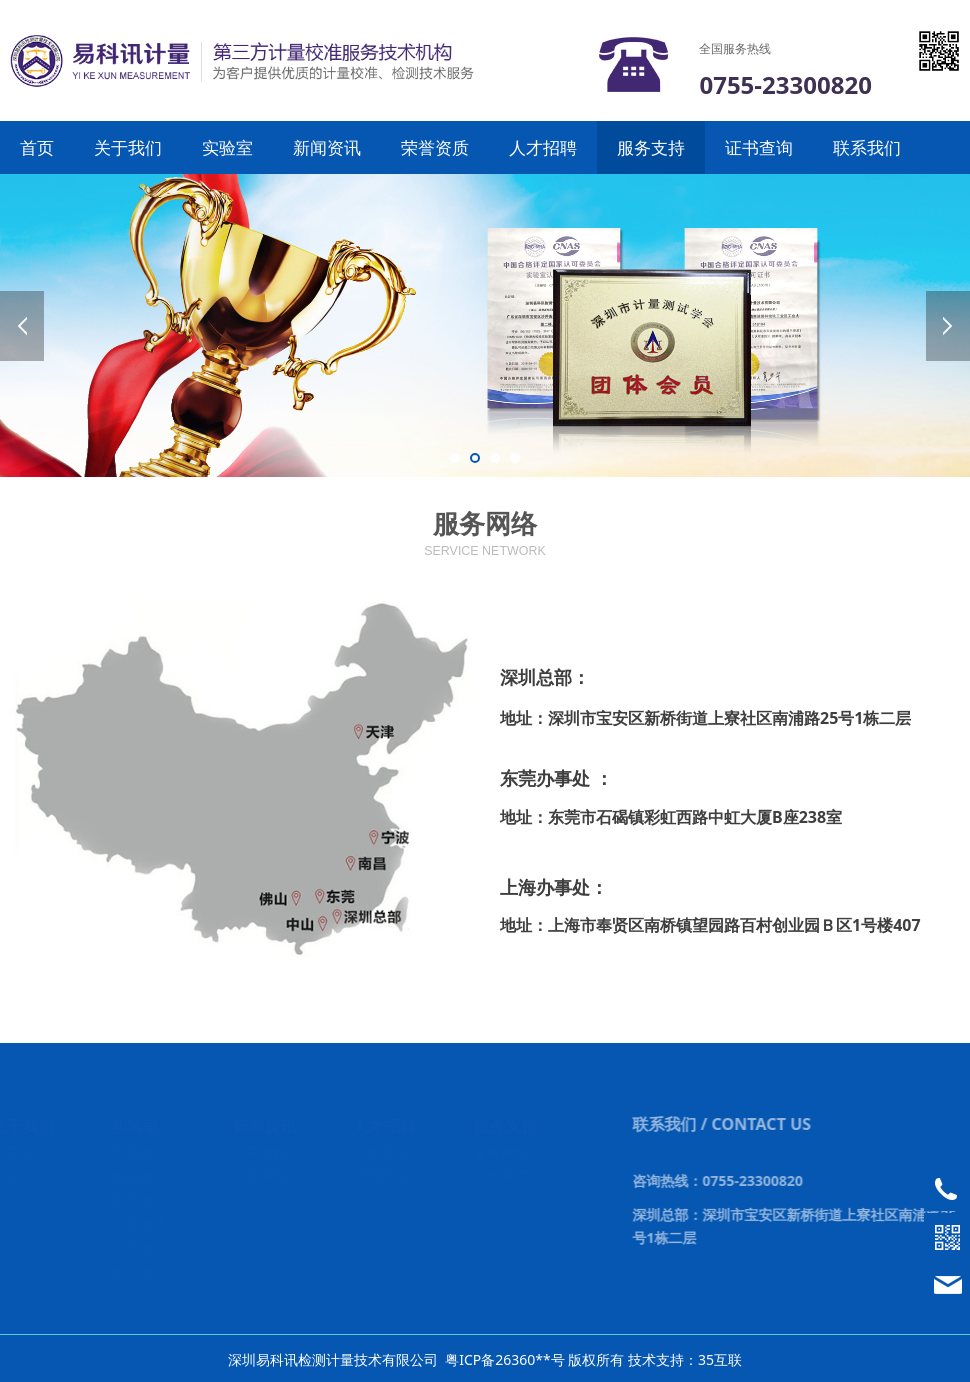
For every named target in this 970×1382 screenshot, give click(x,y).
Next (948, 326)
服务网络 (503, 1152)
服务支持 (651, 147)
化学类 (133, 1199)
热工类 (133, 1271)
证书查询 (759, 147)
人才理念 (382, 1152)
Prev (22, 326)
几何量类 (140, 1223)
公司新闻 (261, 1152)
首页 (37, 147)
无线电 (133, 1152)
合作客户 (503, 1175)
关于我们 (128, 147)
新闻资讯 (327, 147)
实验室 (227, 147)
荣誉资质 (435, 147)
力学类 (133, 1247)
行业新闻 (261, 1175)
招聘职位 (382, 1175)
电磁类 (133, 1175)
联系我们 (867, 147)
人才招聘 (543, 147)
